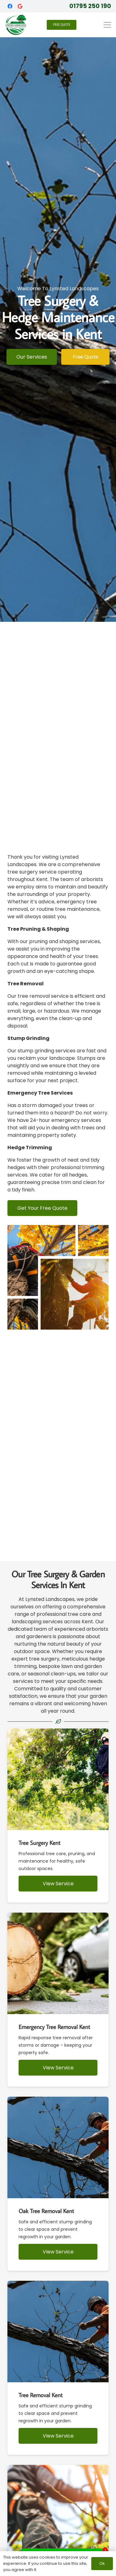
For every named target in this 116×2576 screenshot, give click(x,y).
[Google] (20, 6)
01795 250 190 (90, 6)
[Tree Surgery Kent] (58, 1816)
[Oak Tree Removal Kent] (58, 2184)
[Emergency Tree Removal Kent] (58, 2000)
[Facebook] (10, 6)
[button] (107, 25)
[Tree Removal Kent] (58, 2368)
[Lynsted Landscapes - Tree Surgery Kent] (16, 25)
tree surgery (44, 1658)
